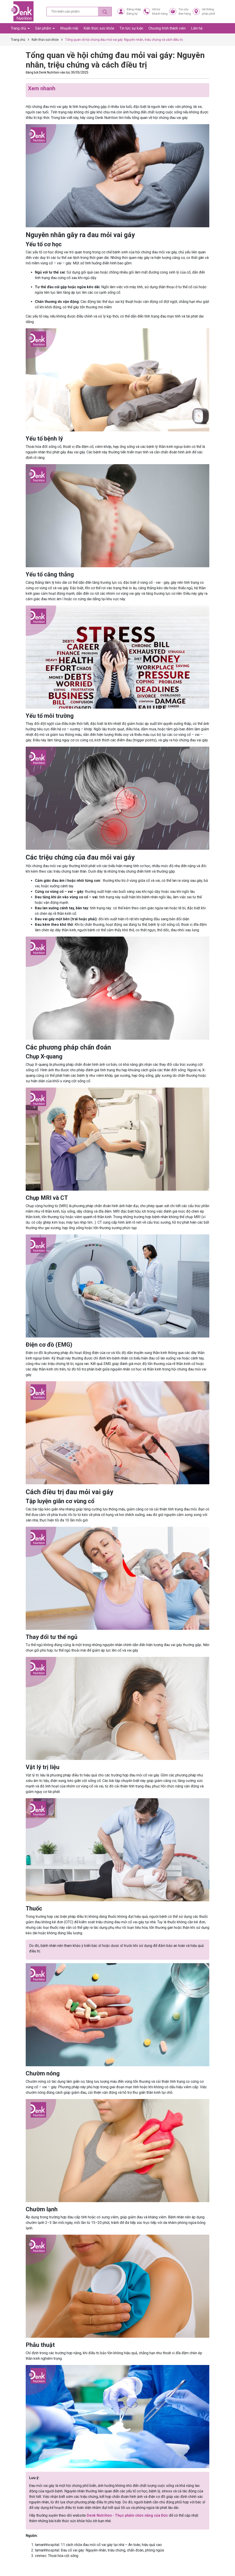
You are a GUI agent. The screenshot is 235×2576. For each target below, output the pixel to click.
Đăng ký (132, 13)
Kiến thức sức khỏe (99, 28)
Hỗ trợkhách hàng (160, 12)
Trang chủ (19, 28)
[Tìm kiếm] (105, 11)
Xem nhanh (41, 88)
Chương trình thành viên (167, 28)
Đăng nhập (134, 9)
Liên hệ (196, 28)
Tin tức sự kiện (131, 28)
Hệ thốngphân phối (208, 12)
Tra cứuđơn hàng (185, 12)
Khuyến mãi (69, 28)
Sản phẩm (43, 28)
